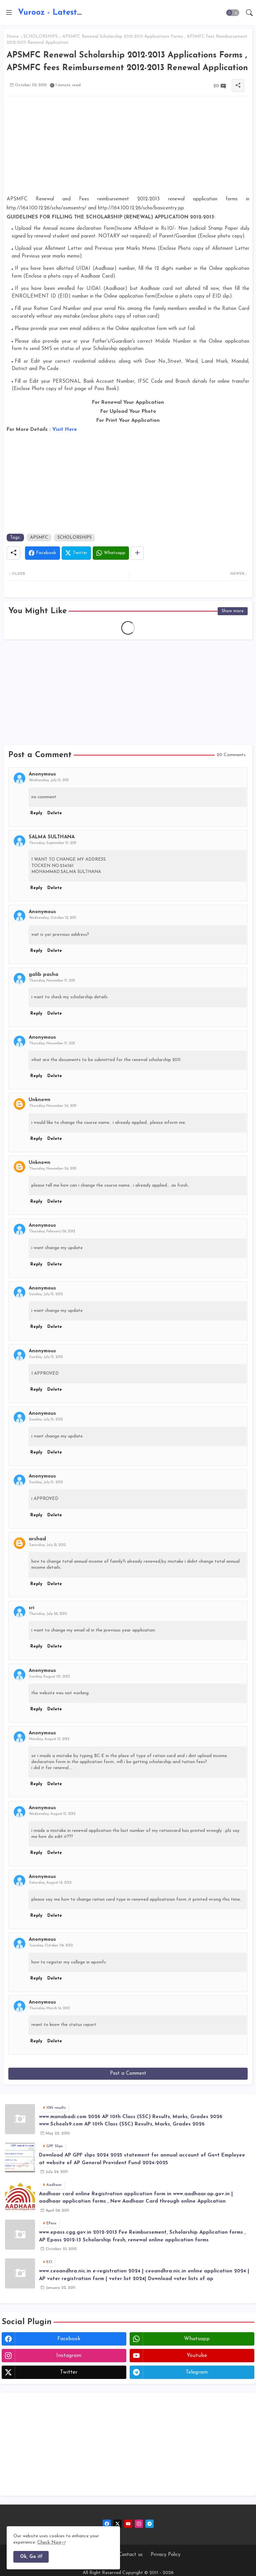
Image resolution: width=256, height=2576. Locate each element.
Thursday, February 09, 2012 (52, 1231)
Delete (54, 813)
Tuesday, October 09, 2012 (51, 1945)
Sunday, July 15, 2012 (46, 1294)
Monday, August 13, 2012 (49, 1739)
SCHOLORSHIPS (40, 36)
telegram (197, 2372)
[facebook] (107, 2524)
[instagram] (139, 2524)
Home (13, 36)
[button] (232, 12)
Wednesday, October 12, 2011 (52, 918)
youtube (197, 2355)
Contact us (131, 2554)
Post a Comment (128, 2073)
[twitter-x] (117, 2524)
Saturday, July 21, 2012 (47, 1545)
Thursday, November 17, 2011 (52, 981)
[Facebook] (42, 553)
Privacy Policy (165, 2554)
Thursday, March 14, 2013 (49, 2008)
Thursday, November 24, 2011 (52, 1106)
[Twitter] (76, 553)
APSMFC (39, 537)
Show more (233, 611)
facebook (68, 2339)
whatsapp (197, 2339)
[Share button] (137, 553)
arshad (37, 1539)
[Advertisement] (128, 148)
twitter (68, 2372)
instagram (68, 2355)
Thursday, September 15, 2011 (52, 843)
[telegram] (149, 2524)
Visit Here (64, 429)
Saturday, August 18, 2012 (50, 1883)
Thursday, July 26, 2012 (48, 1614)
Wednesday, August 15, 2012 (52, 1814)
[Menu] (9, 12)
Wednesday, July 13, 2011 (49, 780)
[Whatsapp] (111, 553)
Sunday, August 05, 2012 (49, 1677)
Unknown (39, 1099)
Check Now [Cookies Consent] (49, 2542)
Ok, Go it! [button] (31, 2556)
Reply (36, 813)
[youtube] (128, 2524)
